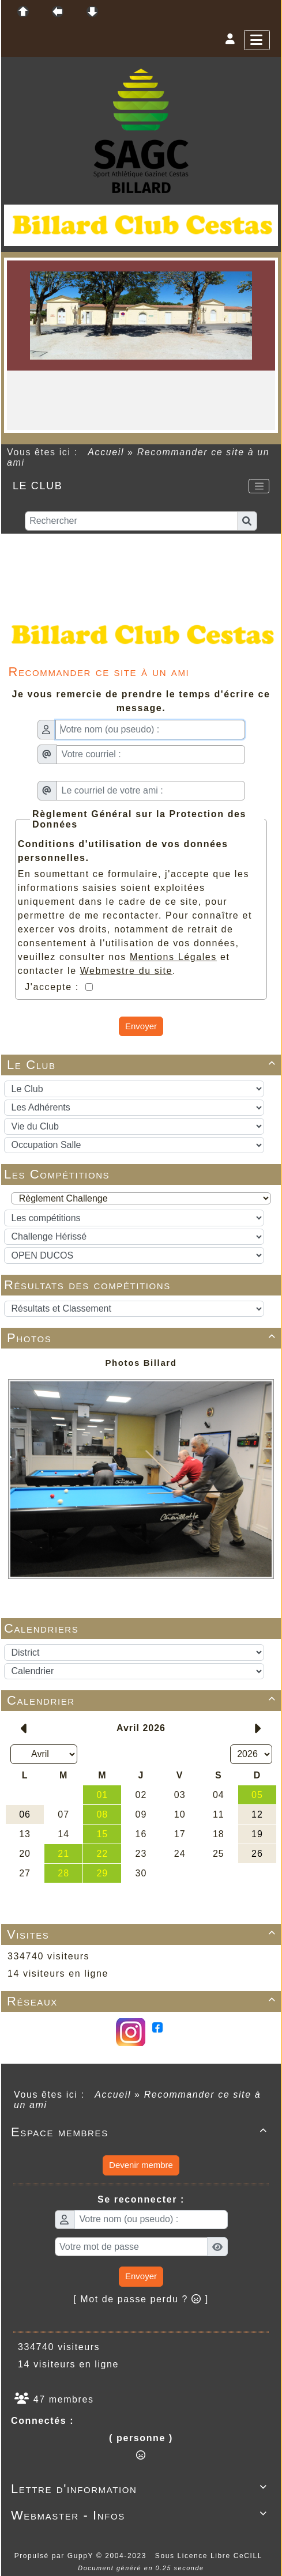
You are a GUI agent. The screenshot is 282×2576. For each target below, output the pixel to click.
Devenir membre (141, 2165)
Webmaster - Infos (141, 2515)
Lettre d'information (141, 2488)
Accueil (106, 452)
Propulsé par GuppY (55, 2556)
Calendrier (143, 1700)
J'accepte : (53, 987)
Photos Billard (140, 1363)
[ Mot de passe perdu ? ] (141, 2299)
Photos (143, 1338)
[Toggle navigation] (259, 486)
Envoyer (141, 1026)
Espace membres (141, 2132)
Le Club (143, 1064)
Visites (143, 1934)
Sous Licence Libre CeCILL (210, 2556)
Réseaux (143, 2001)
